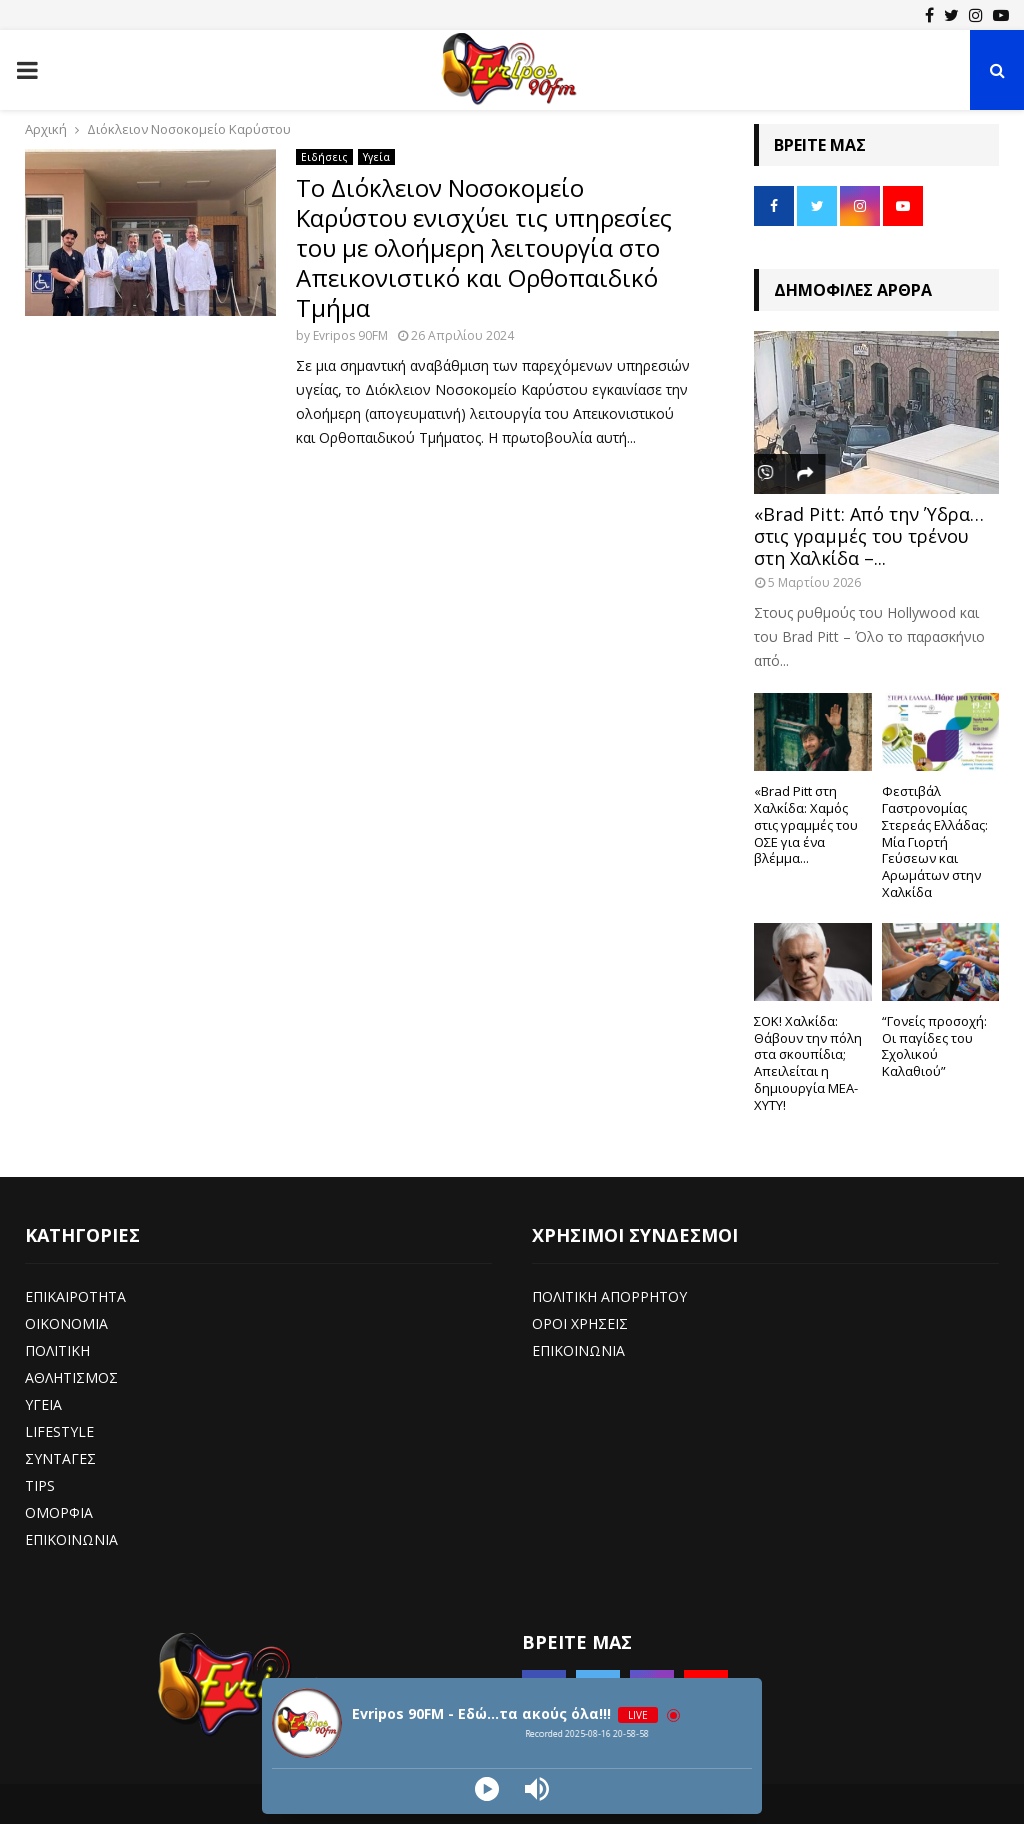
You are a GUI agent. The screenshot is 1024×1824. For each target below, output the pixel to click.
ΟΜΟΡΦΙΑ (59, 1512)
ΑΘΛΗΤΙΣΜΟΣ (71, 1377)
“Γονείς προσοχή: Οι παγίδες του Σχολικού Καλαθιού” (934, 1046)
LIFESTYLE (59, 1431)
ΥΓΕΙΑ (43, 1404)
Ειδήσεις (324, 157)
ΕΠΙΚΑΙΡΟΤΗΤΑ (75, 1296)
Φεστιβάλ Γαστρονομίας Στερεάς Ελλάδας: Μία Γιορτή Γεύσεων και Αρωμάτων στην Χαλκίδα (935, 841)
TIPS (40, 1485)
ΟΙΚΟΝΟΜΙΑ (66, 1323)
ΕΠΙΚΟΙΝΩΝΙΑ (71, 1539)
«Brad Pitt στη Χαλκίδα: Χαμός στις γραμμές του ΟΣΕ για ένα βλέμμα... (806, 824)
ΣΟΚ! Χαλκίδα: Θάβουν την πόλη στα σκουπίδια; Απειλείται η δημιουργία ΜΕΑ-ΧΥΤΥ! (808, 1063)
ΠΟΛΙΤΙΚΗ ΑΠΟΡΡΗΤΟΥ (609, 1296)
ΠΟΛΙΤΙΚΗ (57, 1350)
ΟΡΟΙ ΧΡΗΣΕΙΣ (580, 1323)
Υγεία (376, 157)
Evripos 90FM (350, 335)
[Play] (487, 1789)
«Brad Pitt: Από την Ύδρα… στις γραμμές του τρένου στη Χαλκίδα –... (869, 535)
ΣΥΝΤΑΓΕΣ (60, 1458)
